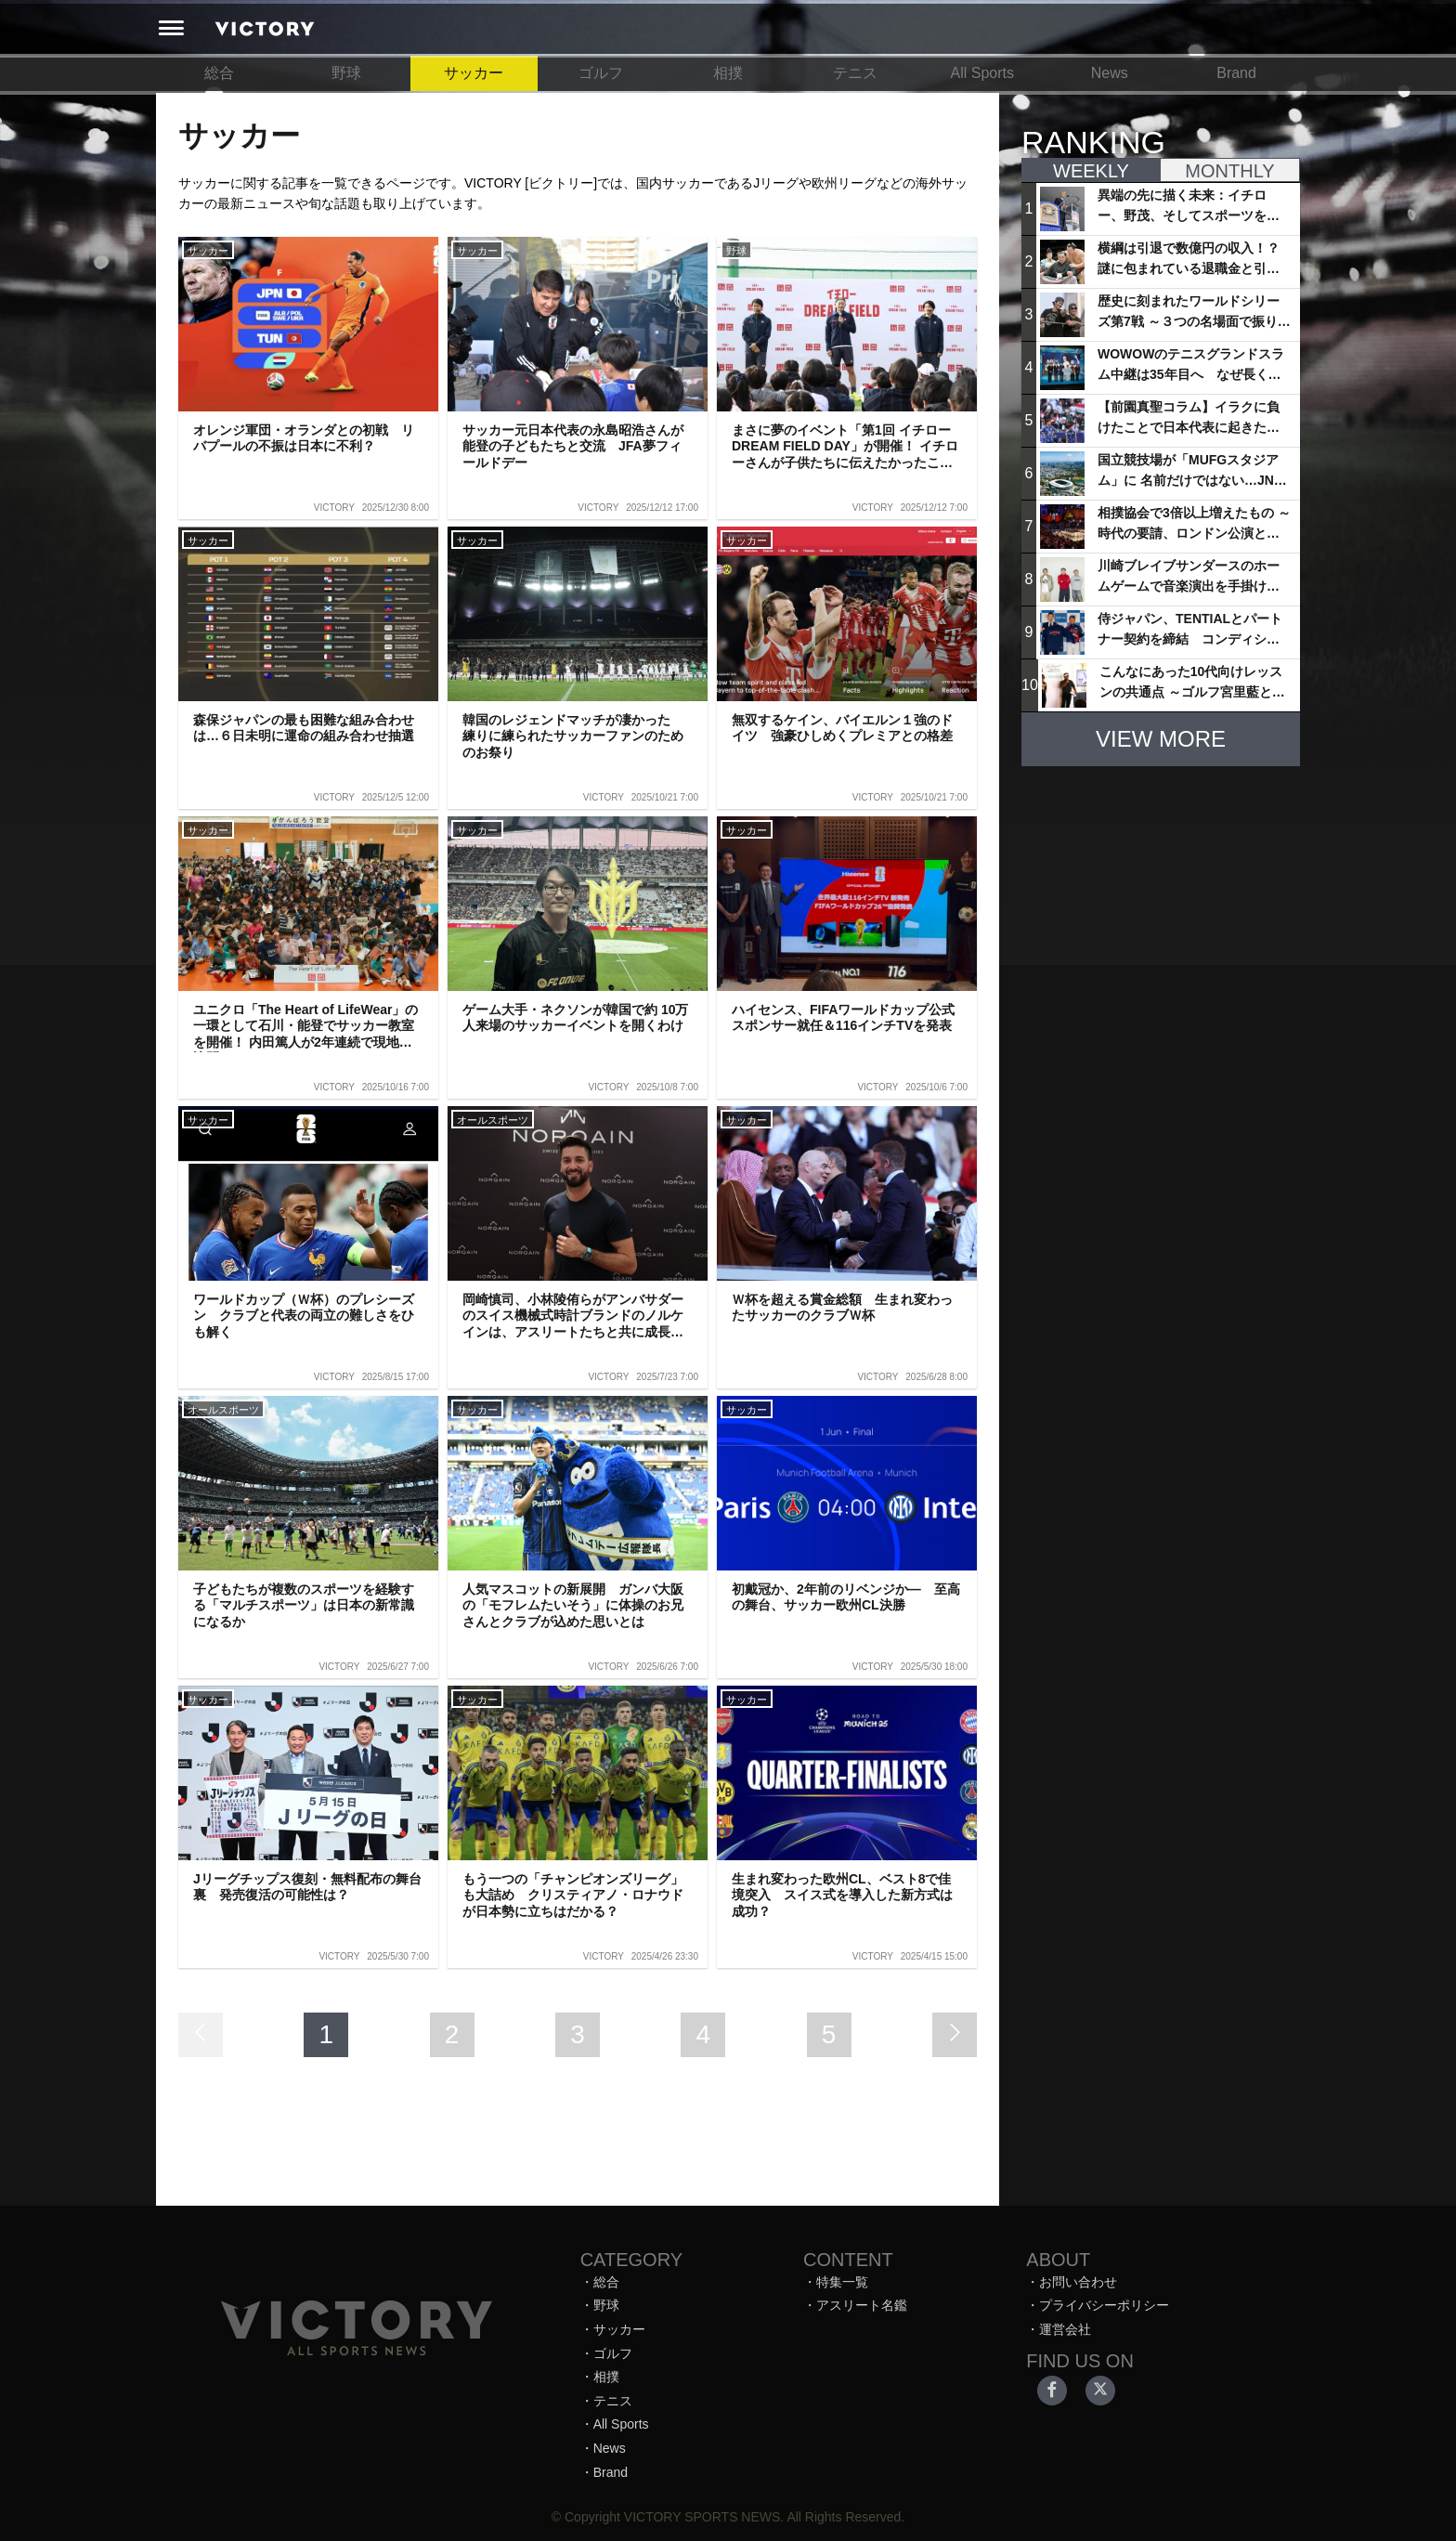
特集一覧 (842, 2281)
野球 (346, 73)
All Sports (982, 73)
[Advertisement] (1160, 897)
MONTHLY (1229, 171)
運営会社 (1065, 2329)
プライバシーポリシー (1104, 2305)
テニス (855, 73)
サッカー (473, 73)
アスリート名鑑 (861, 2305)
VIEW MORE (1161, 738)
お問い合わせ (1078, 2281)
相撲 (728, 73)
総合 (219, 73)
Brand (1236, 73)
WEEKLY (1091, 171)
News (1109, 73)
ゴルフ (600, 73)
